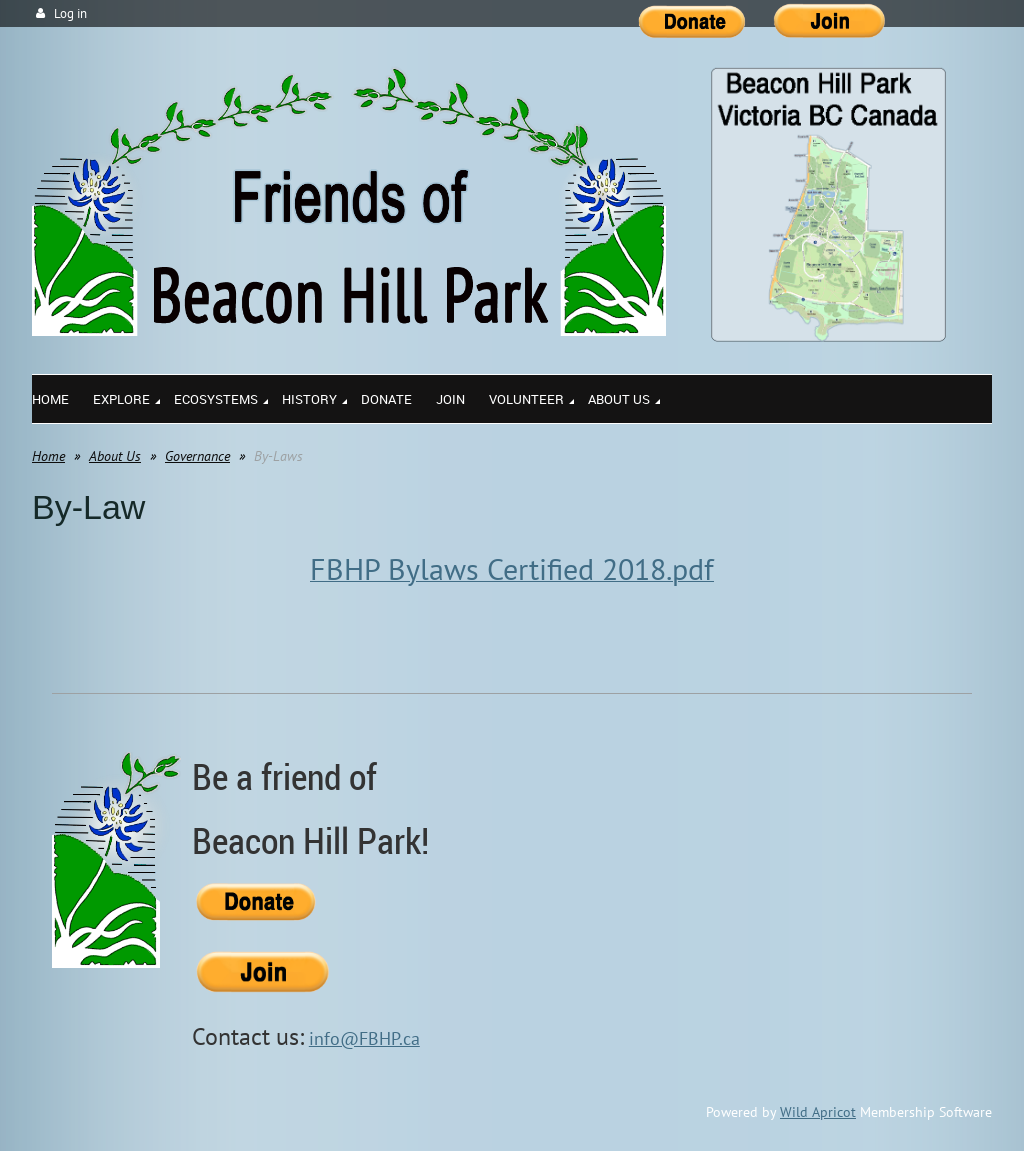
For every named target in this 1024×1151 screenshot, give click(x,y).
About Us (115, 456)
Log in (70, 13)
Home (48, 456)
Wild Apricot (818, 1112)
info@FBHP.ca (364, 1038)
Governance (197, 456)
